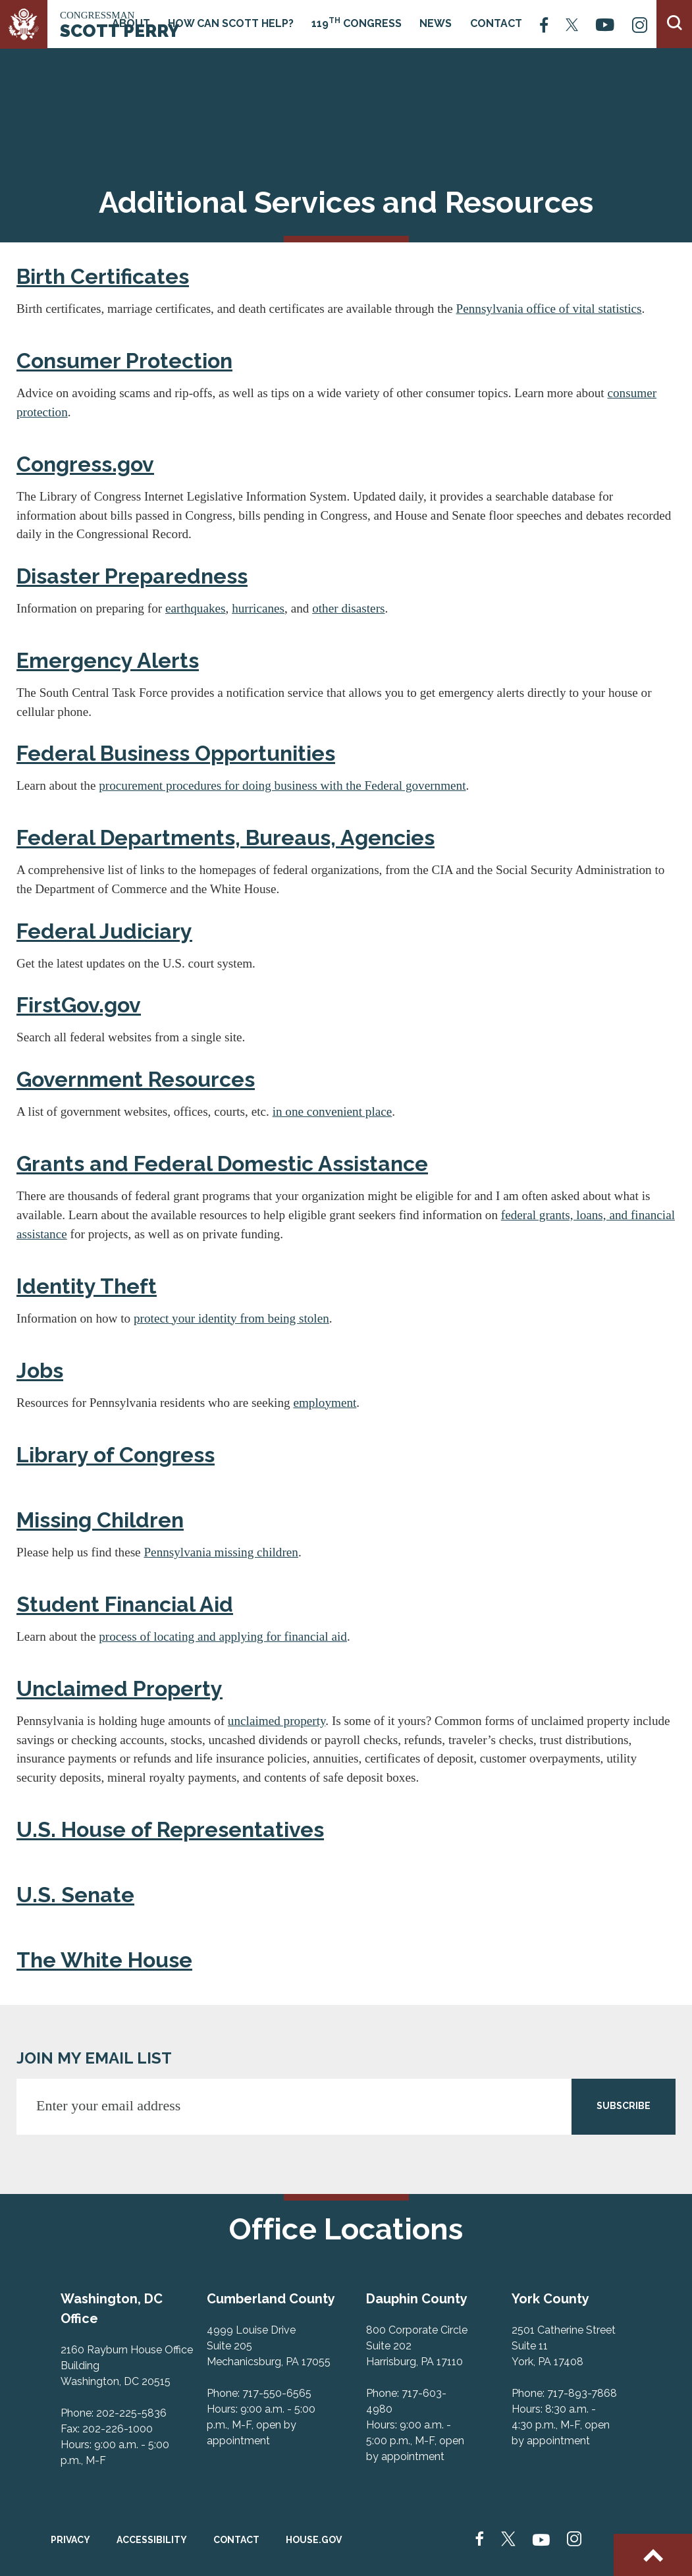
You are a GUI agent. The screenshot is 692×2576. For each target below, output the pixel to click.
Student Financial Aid (124, 1604)
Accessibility (152, 2540)
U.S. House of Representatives (170, 1829)
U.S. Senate (75, 1894)
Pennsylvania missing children (221, 1552)
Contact (496, 23)
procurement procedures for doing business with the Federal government (282, 785)
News (435, 23)
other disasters (348, 608)
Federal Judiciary (104, 931)
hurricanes (258, 608)
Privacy (70, 2540)
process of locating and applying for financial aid (223, 1636)
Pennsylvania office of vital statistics (549, 308)
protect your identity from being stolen (231, 1318)
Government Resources (135, 1079)
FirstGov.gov (78, 1005)
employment (324, 1403)
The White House (104, 1960)
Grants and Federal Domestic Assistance (222, 1163)
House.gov (314, 2540)
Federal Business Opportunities (175, 753)
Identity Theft (86, 1286)
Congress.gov (85, 464)
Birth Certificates (102, 276)
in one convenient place (332, 1111)
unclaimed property (276, 1721)
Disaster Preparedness (132, 576)
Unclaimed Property (119, 1688)
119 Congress (356, 23)
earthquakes (195, 608)
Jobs (39, 1370)
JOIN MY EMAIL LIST (94, 2058)
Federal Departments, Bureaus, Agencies (225, 837)
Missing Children (100, 1520)
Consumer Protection (124, 360)
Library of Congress (115, 1454)
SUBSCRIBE (624, 2105)
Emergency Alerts (107, 660)
